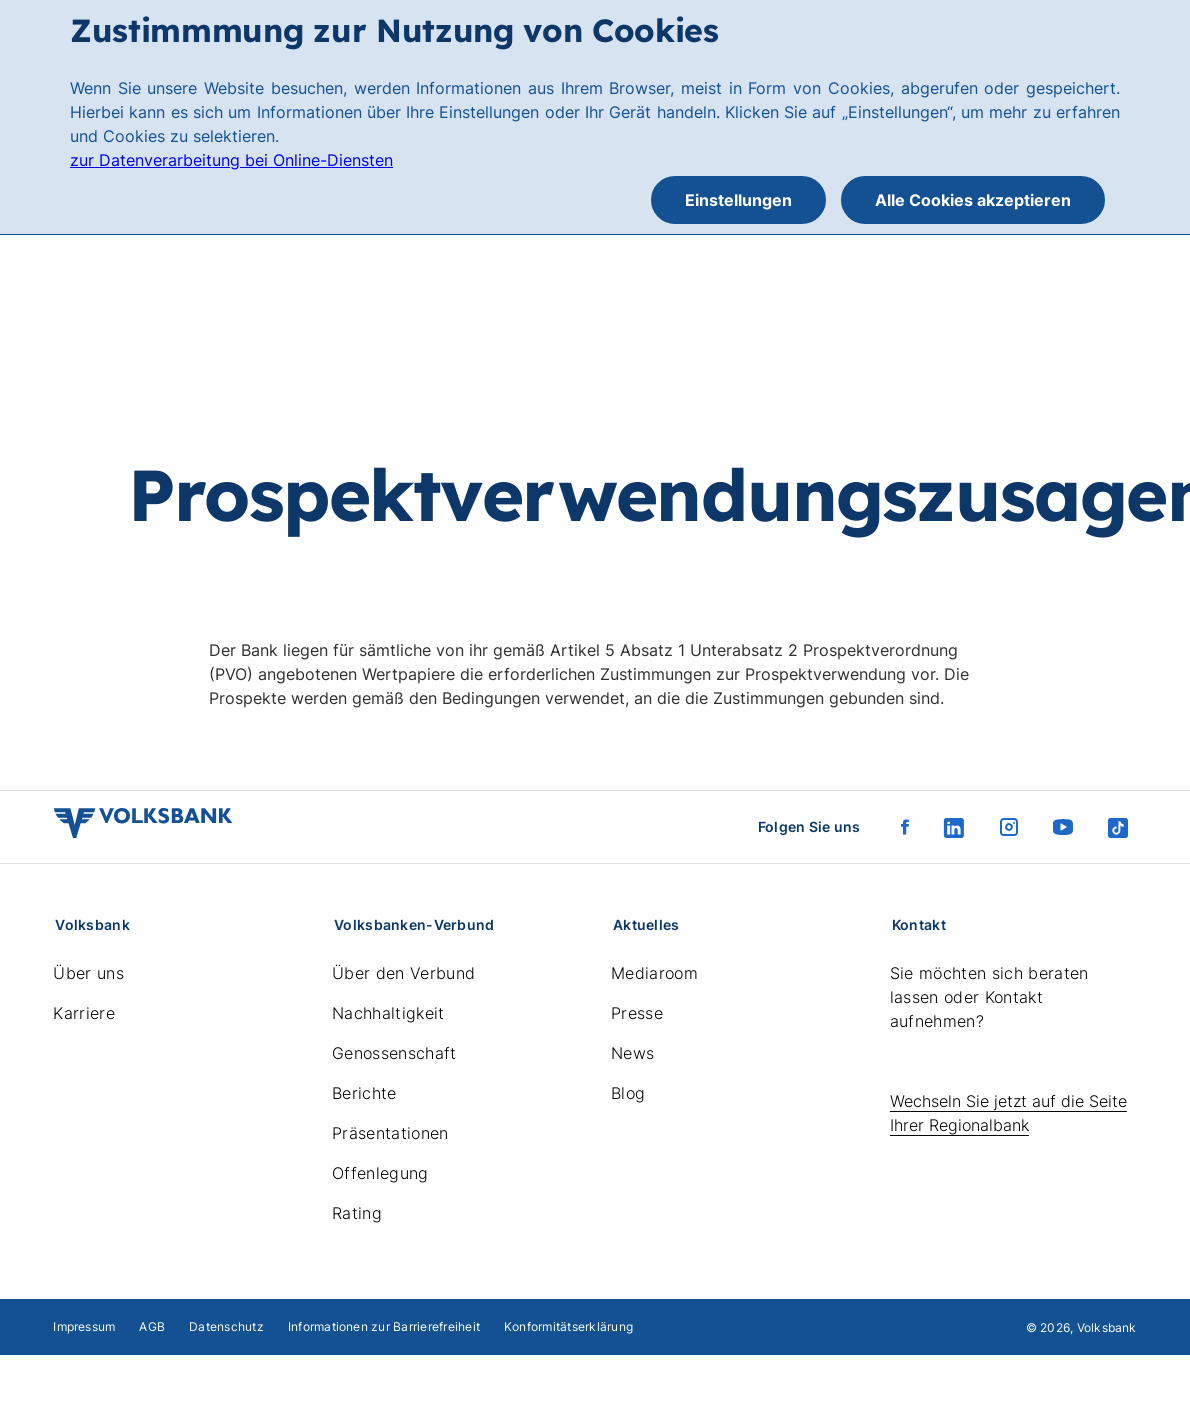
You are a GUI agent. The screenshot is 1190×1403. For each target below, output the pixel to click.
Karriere (84, 1013)
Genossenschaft (394, 1053)
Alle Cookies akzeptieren (973, 200)
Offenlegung (380, 1173)
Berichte (364, 1093)
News (632, 1053)
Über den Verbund (403, 973)
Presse (637, 1013)
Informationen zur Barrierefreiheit (384, 1326)
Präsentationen (390, 1133)
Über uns (88, 973)
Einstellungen (738, 200)
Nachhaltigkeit (388, 1013)
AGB (152, 1326)
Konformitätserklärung (568, 1326)
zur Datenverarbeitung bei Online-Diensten (231, 160)
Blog (628, 1093)
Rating (357, 1213)
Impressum (84, 1326)
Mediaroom (654, 973)
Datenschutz (226, 1326)
